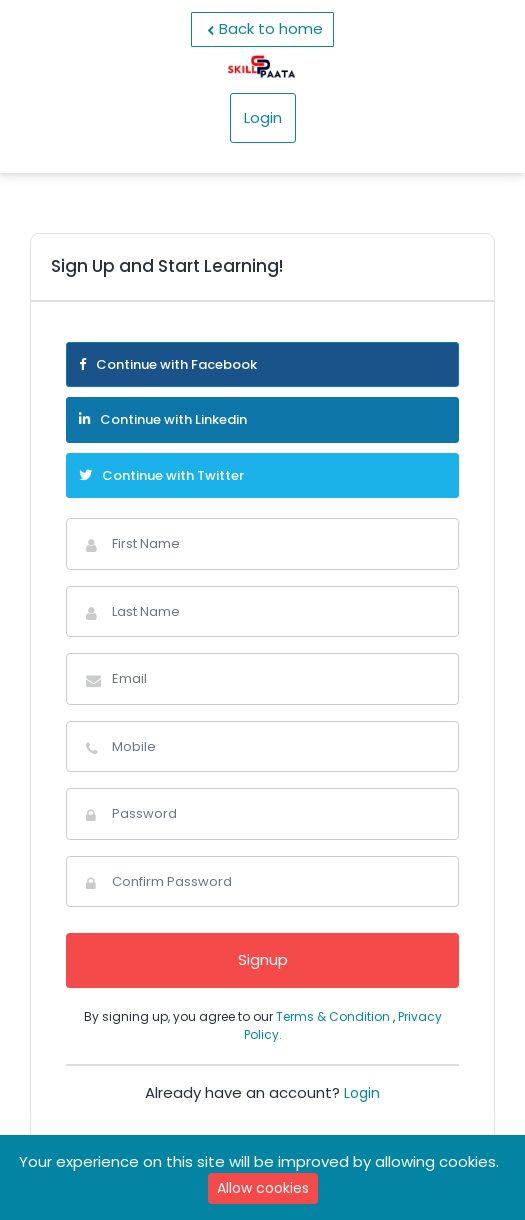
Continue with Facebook (168, 364)
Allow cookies (263, 1188)
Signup (263, 959)
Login (263, 117)
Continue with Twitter (161, 475)
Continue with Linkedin (163, 419)
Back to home (262, 29)
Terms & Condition (334, 1016)
